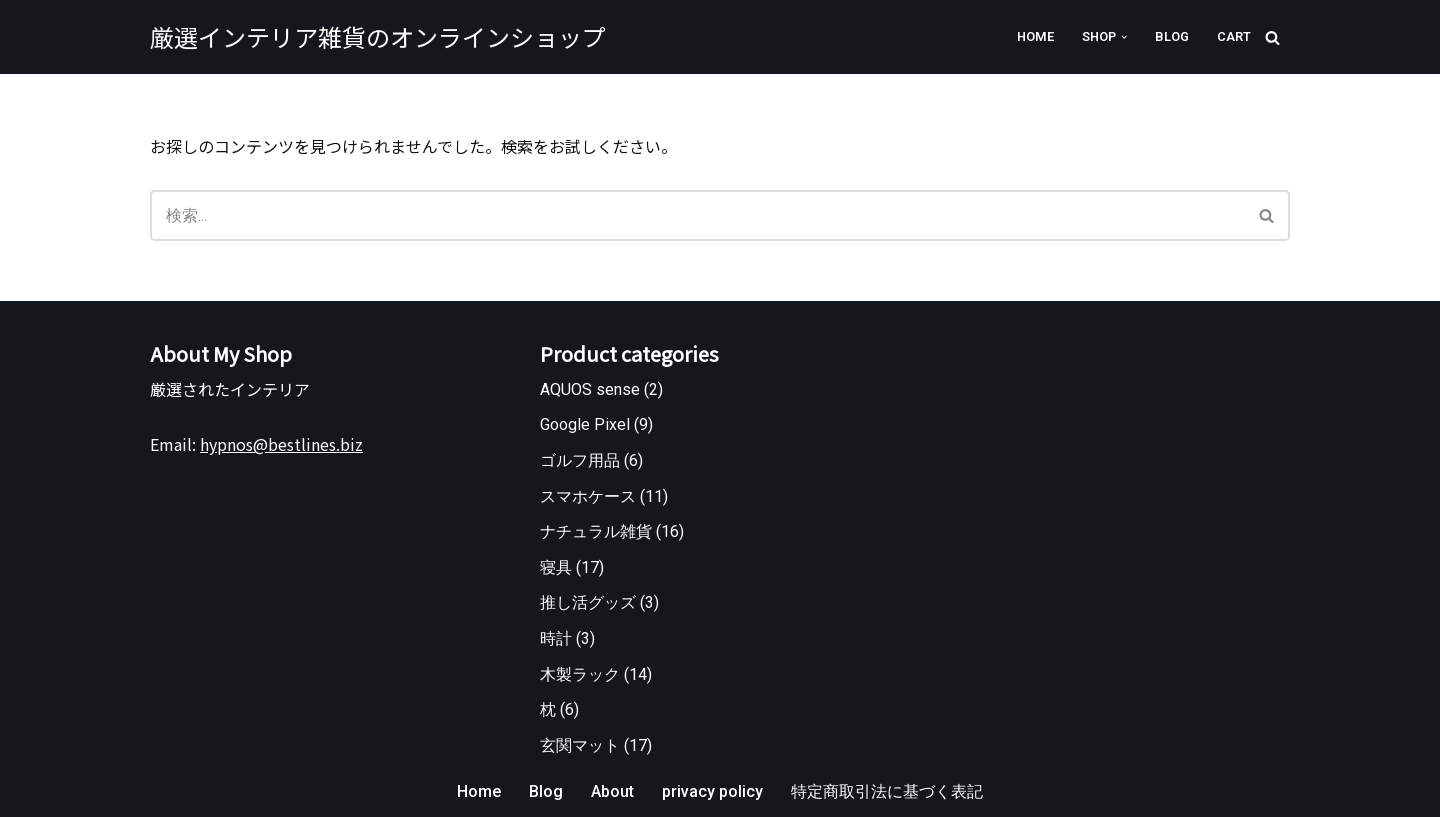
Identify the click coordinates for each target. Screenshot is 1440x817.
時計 (556, 638)
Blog (1172, 36)
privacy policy (712, 791)
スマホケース (588, 496)
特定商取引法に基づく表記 (887, 791)
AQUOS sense (590, 389)
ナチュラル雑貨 (596, 531)
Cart (1234, 36)
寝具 (556, 567)
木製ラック (580, 674)
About (612, 791)
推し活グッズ (588, 602)
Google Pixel (585, 424)
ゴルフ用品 (580, 460)
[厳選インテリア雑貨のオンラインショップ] (378, 37)
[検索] (1272, 37)
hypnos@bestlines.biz (281, 444)
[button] (1124, 37)
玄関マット (580, 745)
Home (1035, 36)
